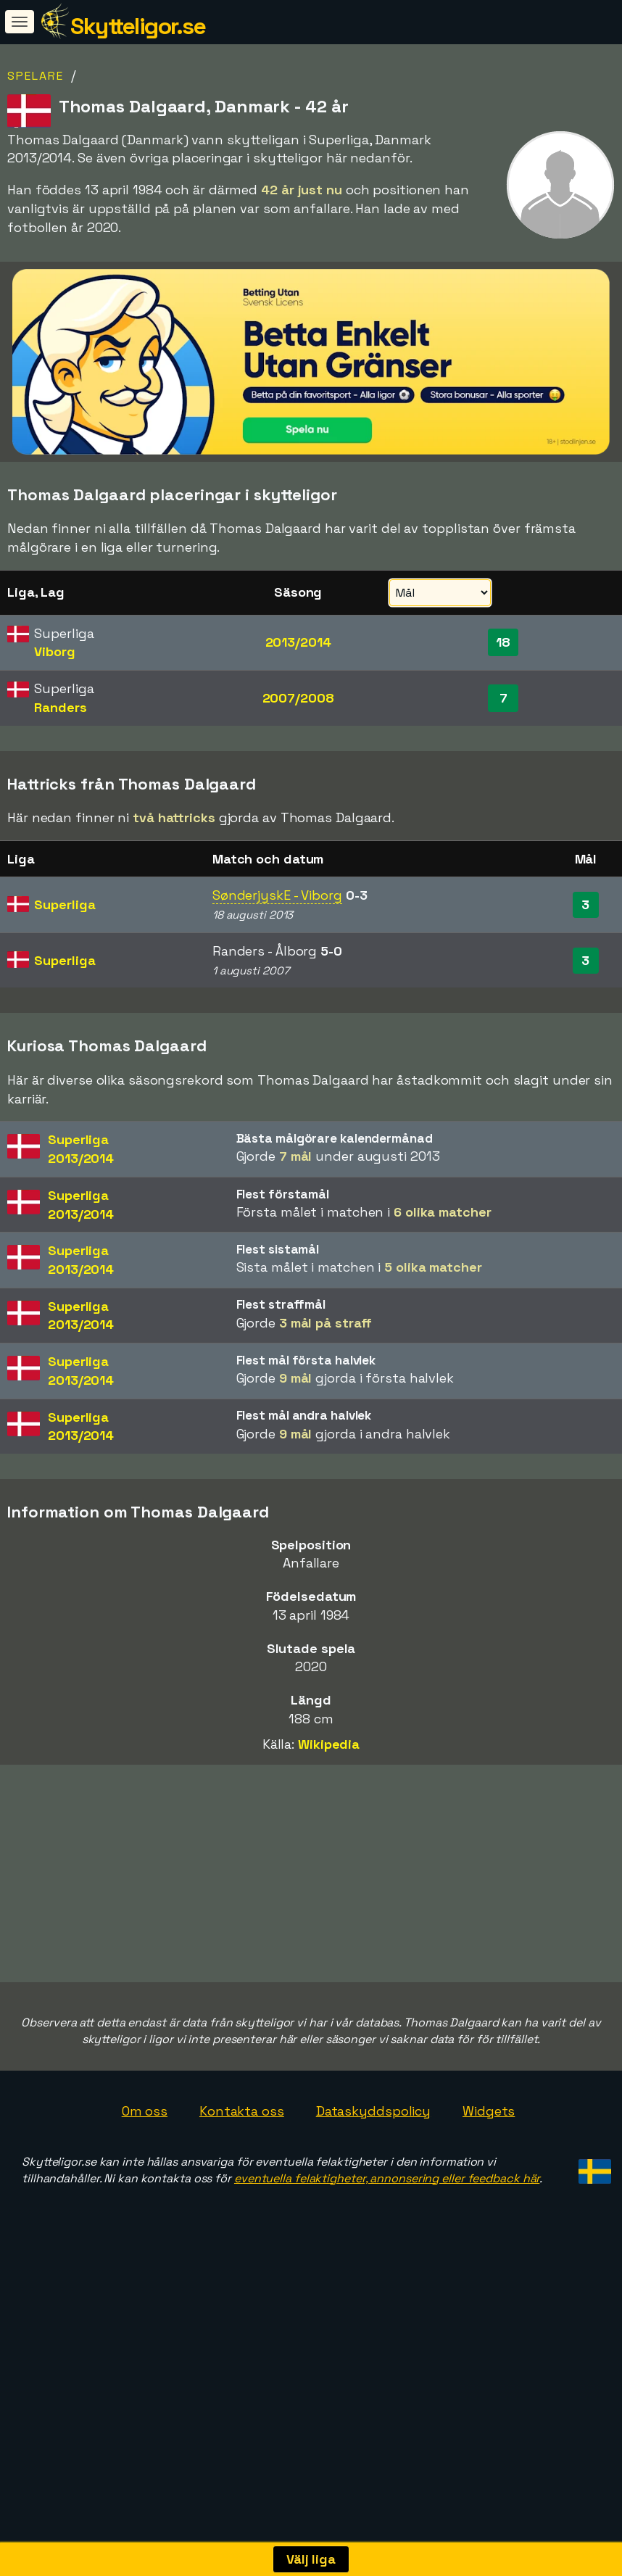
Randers (60, 707)
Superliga (64, 904)
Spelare (35, 75)
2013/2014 (298, 642)
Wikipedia (329, 1744)
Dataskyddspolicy (373, 2189)
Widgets (489, 2189)
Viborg (54, 651)
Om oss (144, 2189)
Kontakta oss (241, 2189)
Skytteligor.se (137, 26)
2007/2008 (298, 697)
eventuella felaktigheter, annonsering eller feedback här (386, 2256)
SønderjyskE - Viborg (277, 895)
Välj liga (311, 2559)
